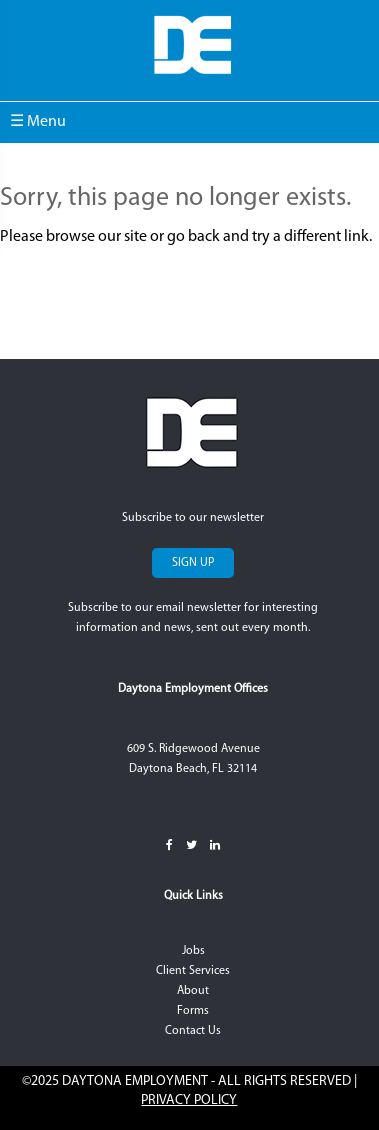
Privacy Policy (189, 1100)
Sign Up (193, 563)
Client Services (193, 971)
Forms (193, 1011)
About (193, 991)
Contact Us (193, 1031)
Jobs (193, 951)
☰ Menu (38, 122)
